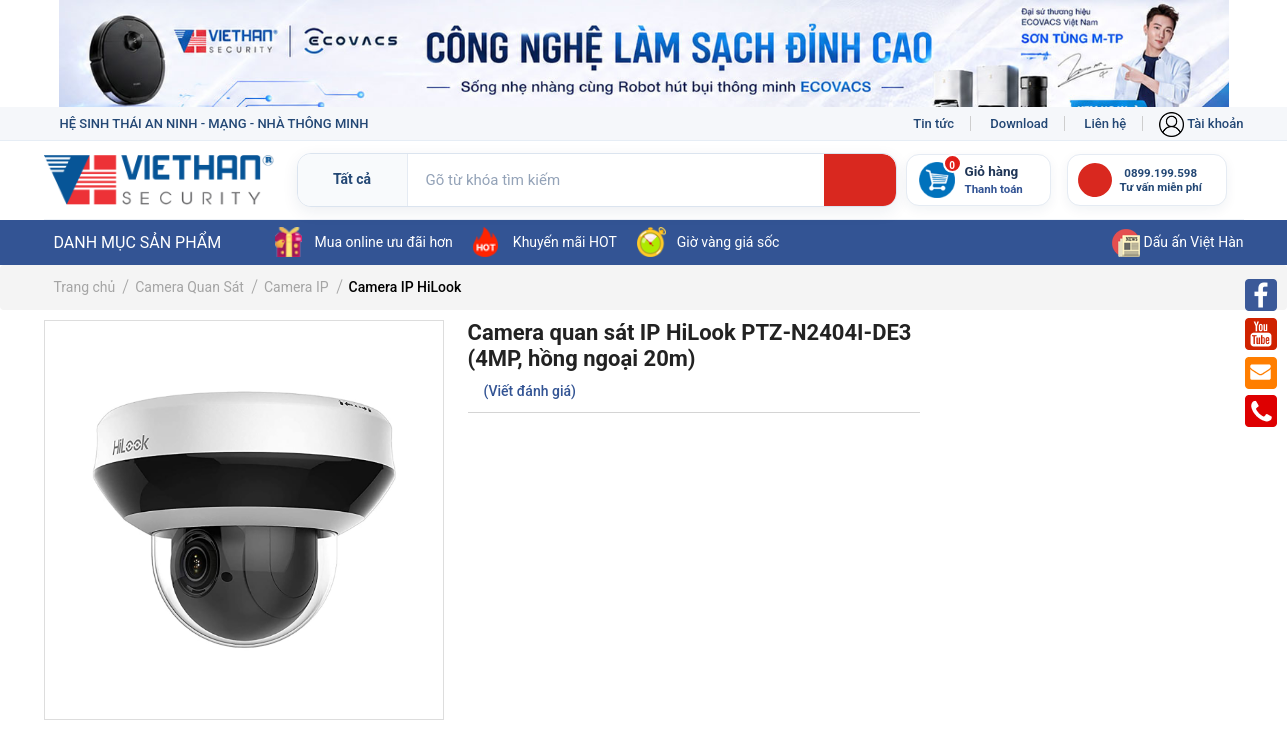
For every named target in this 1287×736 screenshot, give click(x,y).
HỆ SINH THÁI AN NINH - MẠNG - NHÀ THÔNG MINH (214, 123)
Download (1019, 123)
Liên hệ (1105, 123)
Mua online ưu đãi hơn (364, 242)
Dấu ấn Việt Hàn (1177, 242)
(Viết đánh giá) (530, 391)
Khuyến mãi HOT (545, 242)
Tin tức (933, 123)
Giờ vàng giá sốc (708, 242)
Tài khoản (1201, 123)
